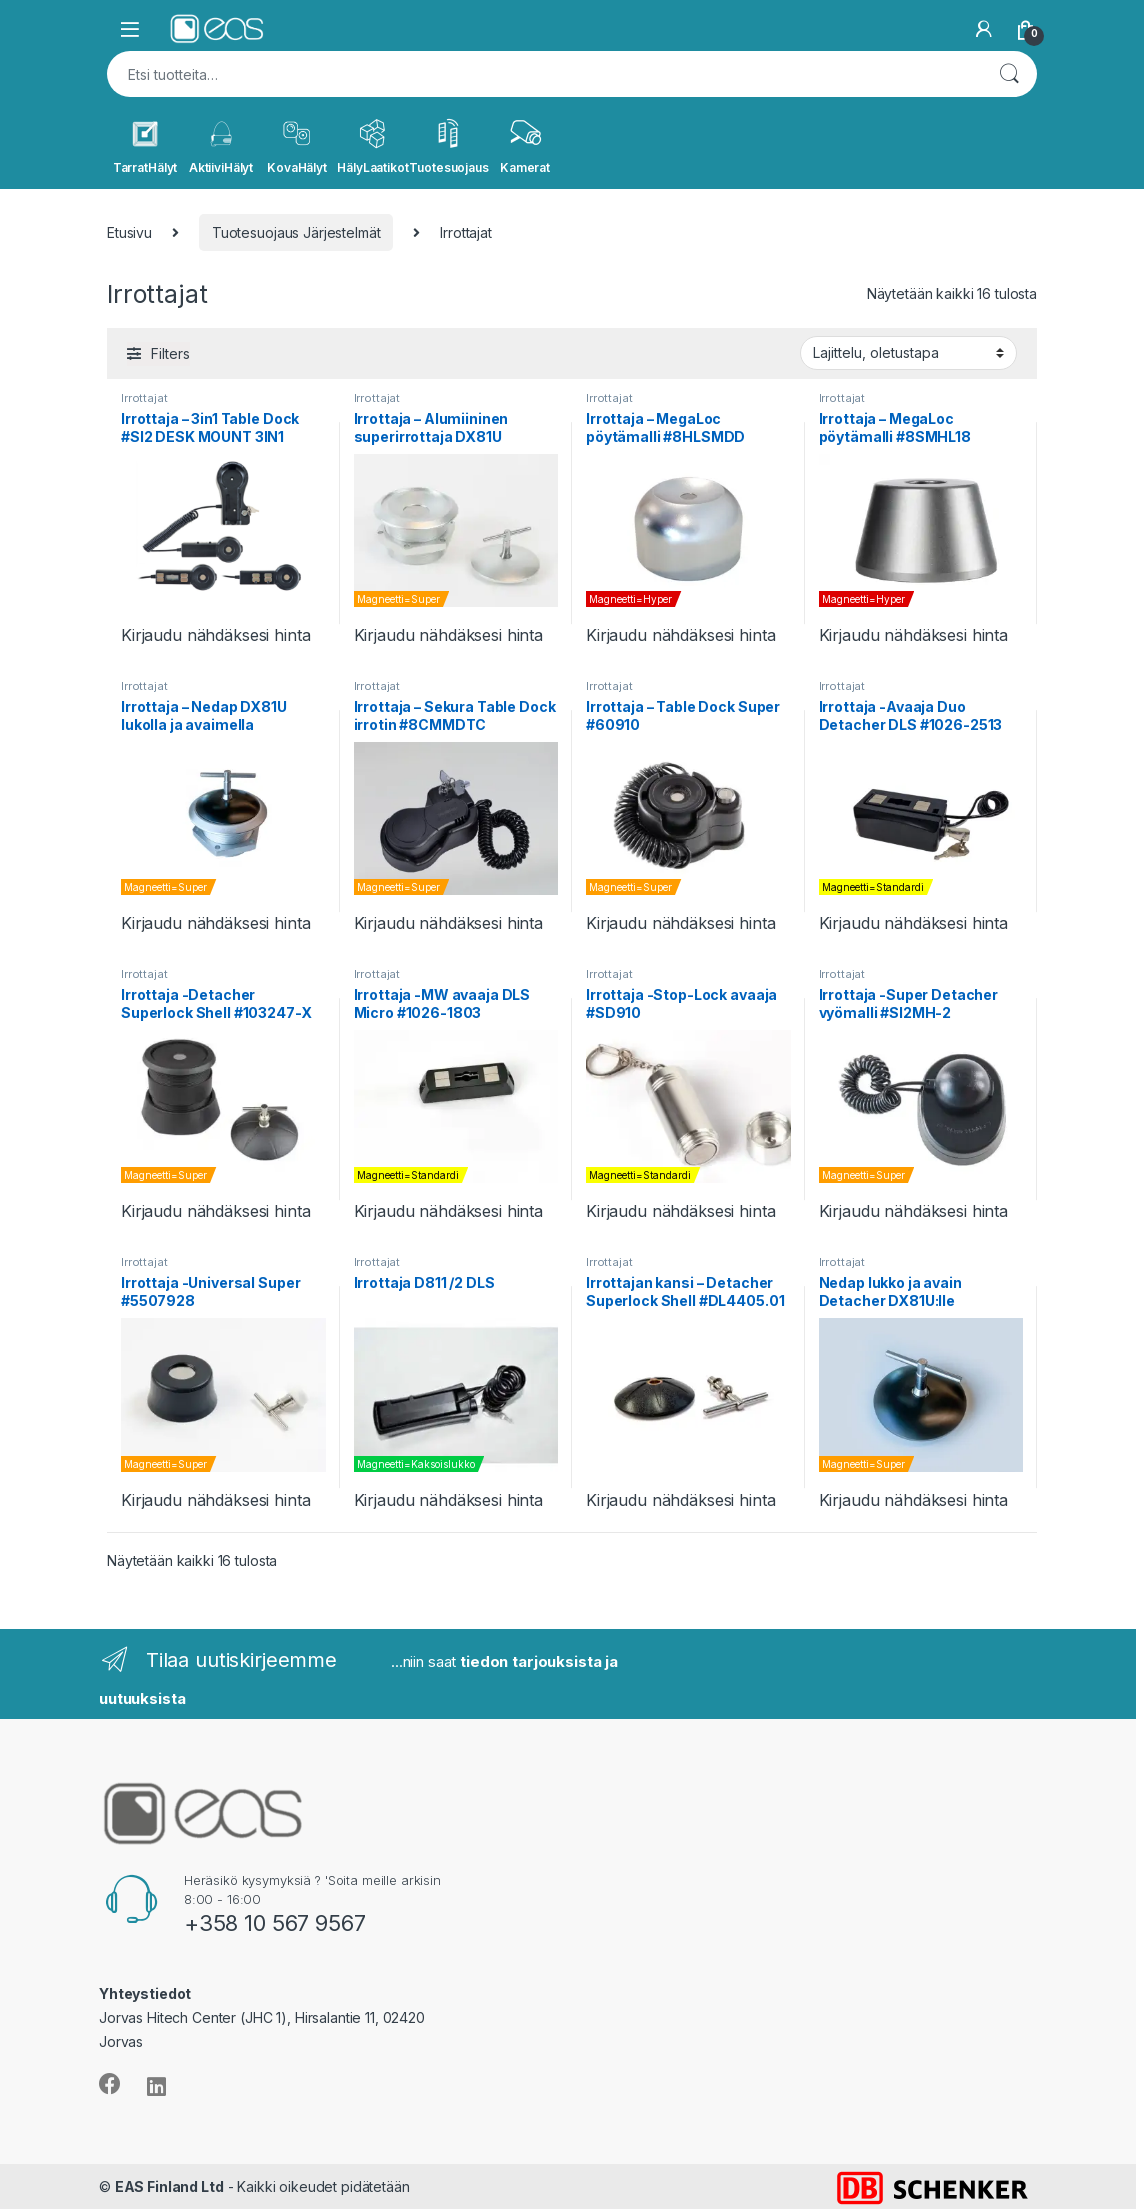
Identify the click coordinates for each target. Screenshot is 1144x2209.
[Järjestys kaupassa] (908, 353)
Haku (1009, 74)
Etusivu (129, 232)
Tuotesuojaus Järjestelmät (296, 232)
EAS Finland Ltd (169, 2186)
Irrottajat (144, 398)
